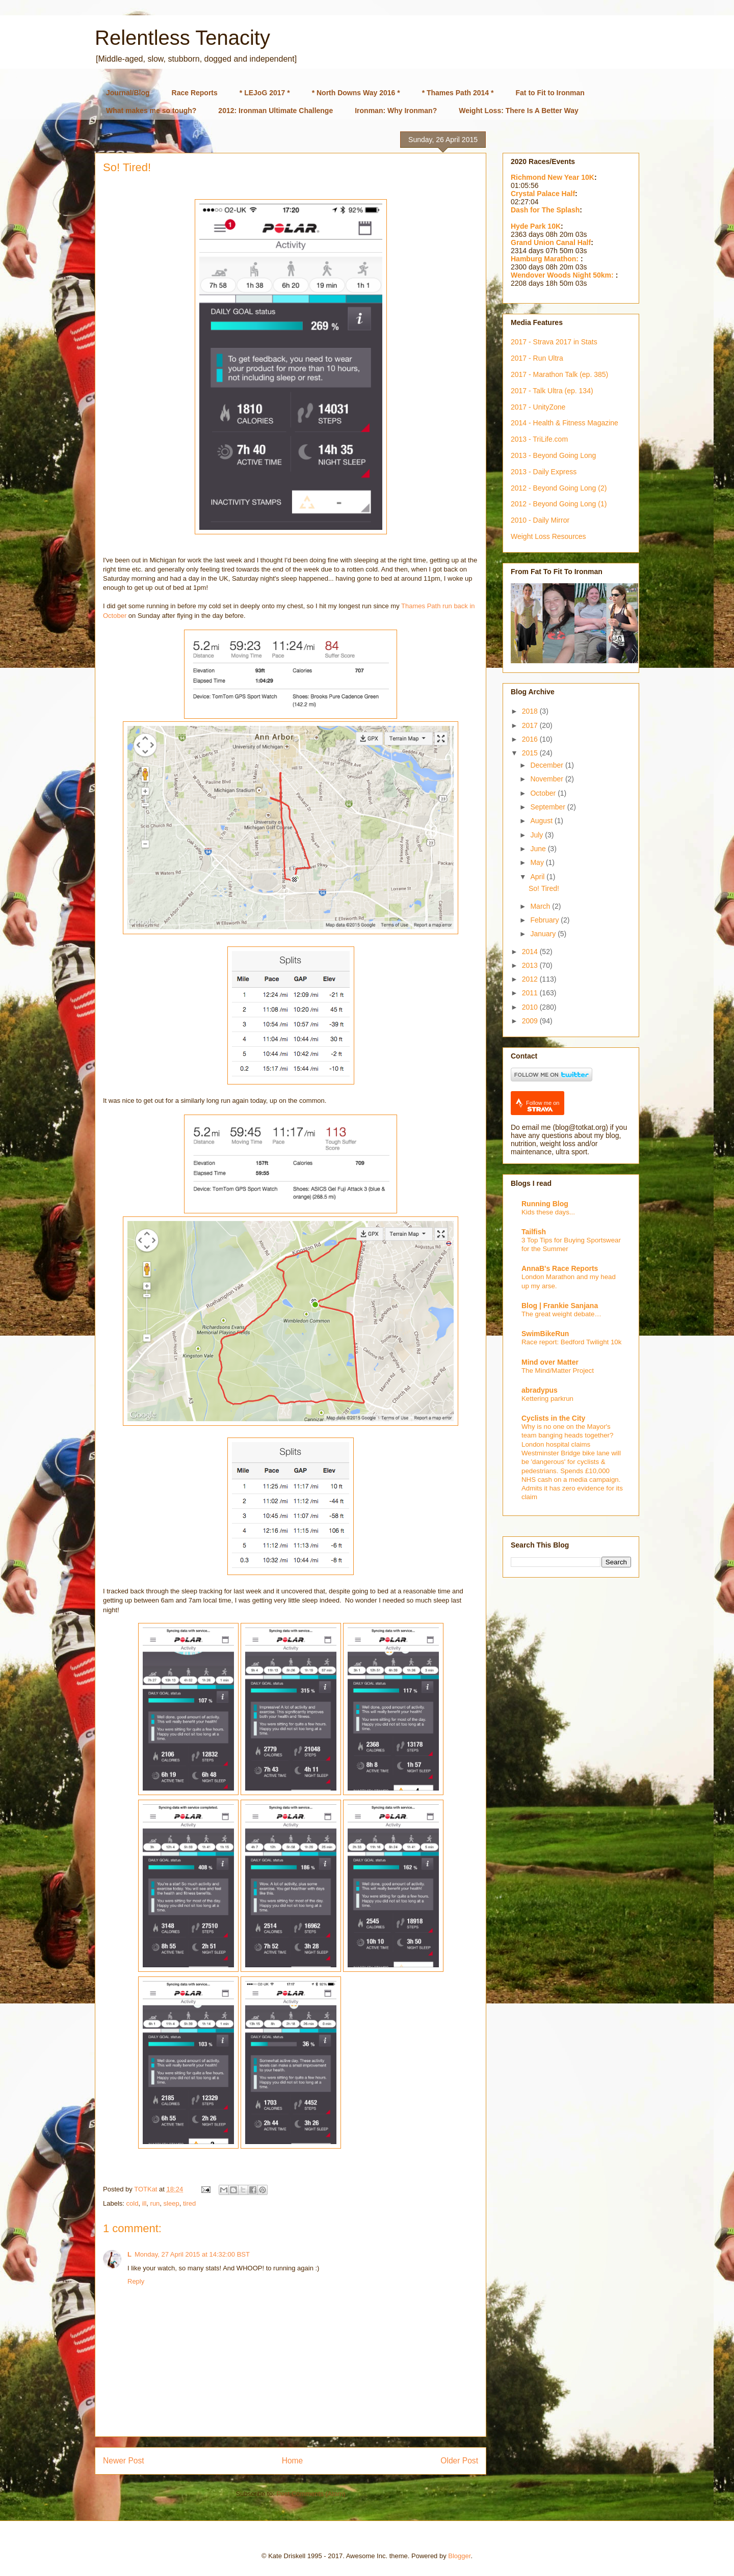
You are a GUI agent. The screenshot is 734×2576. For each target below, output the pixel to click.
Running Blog (544, 1204)
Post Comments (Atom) (310, 2494)
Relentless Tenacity (182, 37)
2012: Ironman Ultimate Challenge (275, 110)
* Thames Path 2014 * (458, 93)
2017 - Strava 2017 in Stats (554, 342)
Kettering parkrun (547, 1398)
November (547, 779)
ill (144, 2203)
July (537, 835)
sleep (171, 2203)
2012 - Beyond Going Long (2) (559, 488)
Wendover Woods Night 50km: (563, 275)
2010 (531, 1007)
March (541, 906)
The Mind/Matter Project (557, 1370)
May (537, 862)
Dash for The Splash (545, 210)
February (545, 920)
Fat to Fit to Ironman (550, 93)
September (548, 807)
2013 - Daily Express (543, 472)
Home (292, 2460)
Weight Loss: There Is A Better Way (519, 110)
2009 (531, 1021)
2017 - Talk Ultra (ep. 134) (552, 391)
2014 (531, 951)
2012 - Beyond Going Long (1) (559, 504)
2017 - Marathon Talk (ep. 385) (559, 374)
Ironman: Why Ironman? (396, 110)
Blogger (459, 2556)
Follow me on (542, 1106)
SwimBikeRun (545, 1334)
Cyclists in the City (553, 1418)
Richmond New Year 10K (552, 177)
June (538, 849)
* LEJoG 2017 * (265, 93)
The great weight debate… (561, 1314)
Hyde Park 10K (536, 226)
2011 (531, 993)
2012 (531, 979)
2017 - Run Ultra (537, 358)
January (544, 934)
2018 (531, 711)
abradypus (539, 1390)
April (538, 877)
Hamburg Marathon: (546, 259)
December (547, 765)
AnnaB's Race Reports (559, 1268)
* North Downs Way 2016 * (356, 93)
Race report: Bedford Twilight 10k (571, 1342)
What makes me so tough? (151, 110)
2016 (531, 739)
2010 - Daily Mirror (540, 520)
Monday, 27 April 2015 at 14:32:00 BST (192, 2254)
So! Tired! (544, 888)
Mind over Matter (550, 1362)
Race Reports (195, 93)
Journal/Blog (128, 93)
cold (132, 2203)
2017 (531, 725)
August (542, 821)
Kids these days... (548, 1212)
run (155, 2203)
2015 (531, 753)
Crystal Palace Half (543, 193)
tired (189, 2203)
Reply (135, 2281)
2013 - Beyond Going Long (553, 455)
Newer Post (123, 2460)
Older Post (459, 2460)
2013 (531, 965)
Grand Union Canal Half (551, 242)
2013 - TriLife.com (539, 439)
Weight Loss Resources (548, 536)
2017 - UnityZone (538, 407)
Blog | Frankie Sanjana (559, 1305)
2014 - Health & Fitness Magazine (564, 423)
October (544, 793)
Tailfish (533, 1232)
